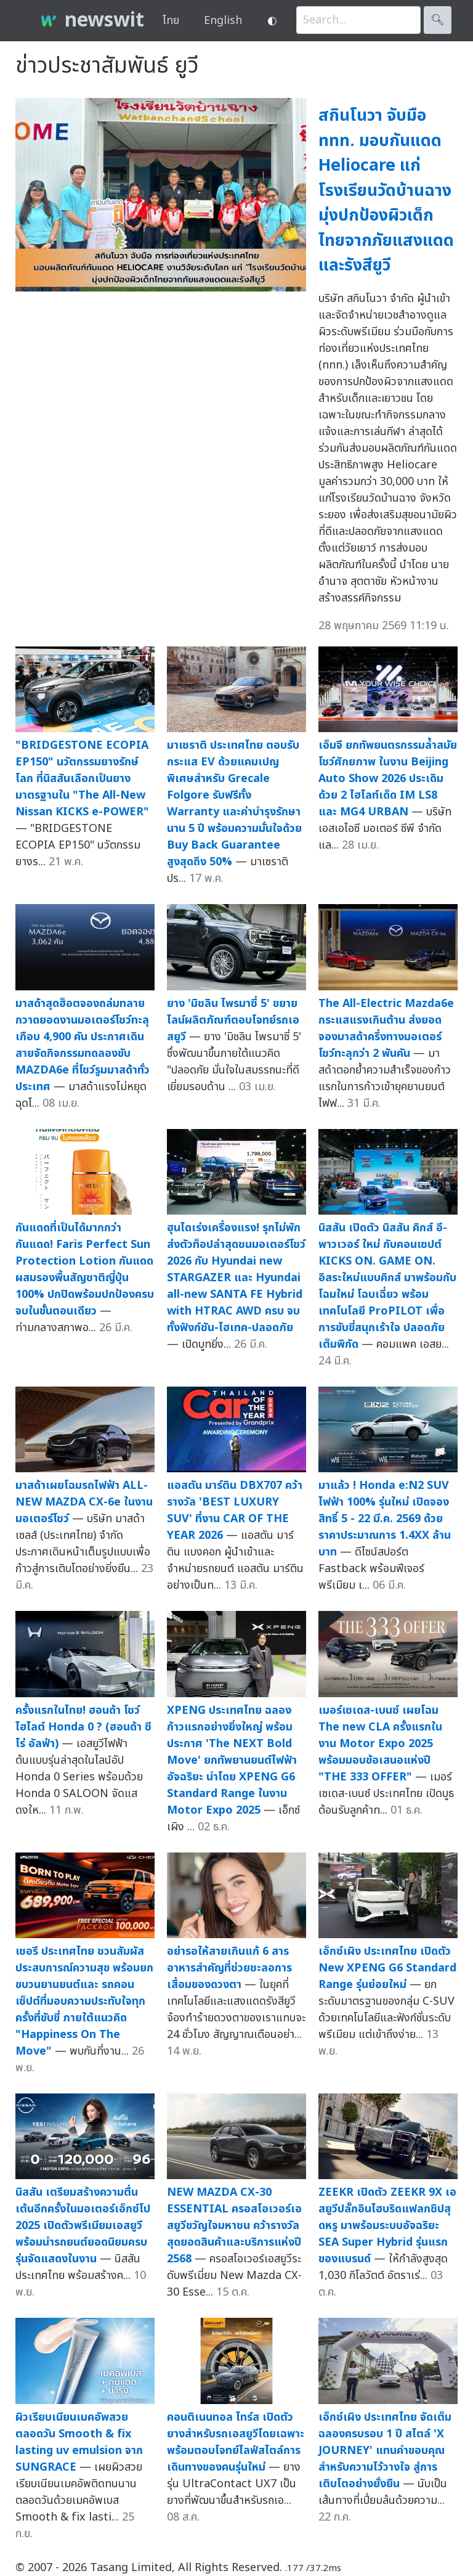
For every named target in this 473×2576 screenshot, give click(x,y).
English (223, 20)
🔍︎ (438, 20)
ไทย (171, 20)
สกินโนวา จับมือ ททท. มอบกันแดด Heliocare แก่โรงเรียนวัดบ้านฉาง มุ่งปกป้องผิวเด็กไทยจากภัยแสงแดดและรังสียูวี (386, 190)
